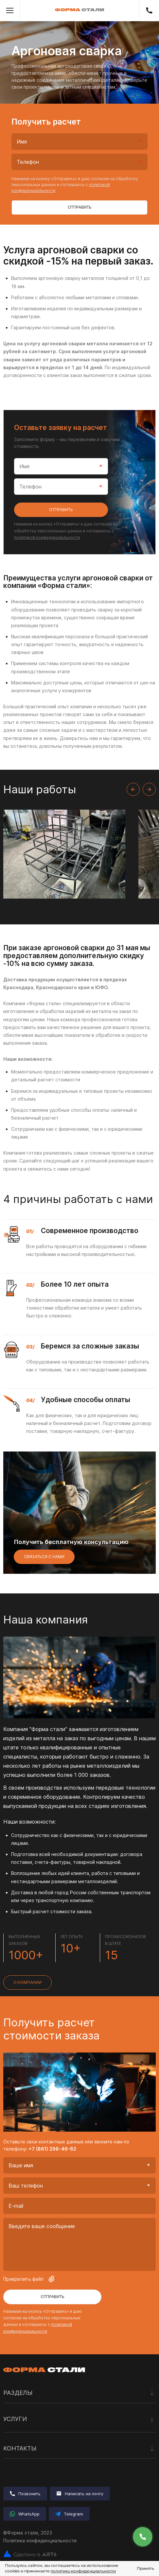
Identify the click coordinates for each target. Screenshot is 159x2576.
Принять (145, 2568)
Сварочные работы (31, 31)
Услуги (79, 2419)
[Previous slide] (133, 789)
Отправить (80, 207)
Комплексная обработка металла (42, 2436)
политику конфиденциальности (83, 2570)
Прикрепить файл (29, 2279)
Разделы (79, 2393)
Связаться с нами (44, 1556)
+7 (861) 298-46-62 (149, 10)
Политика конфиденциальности (40, 2540)
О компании (27, 1982)
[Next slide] (149, 789)
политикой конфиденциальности (47, 537)
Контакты (79, 2449)
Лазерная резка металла (32, 2432)
